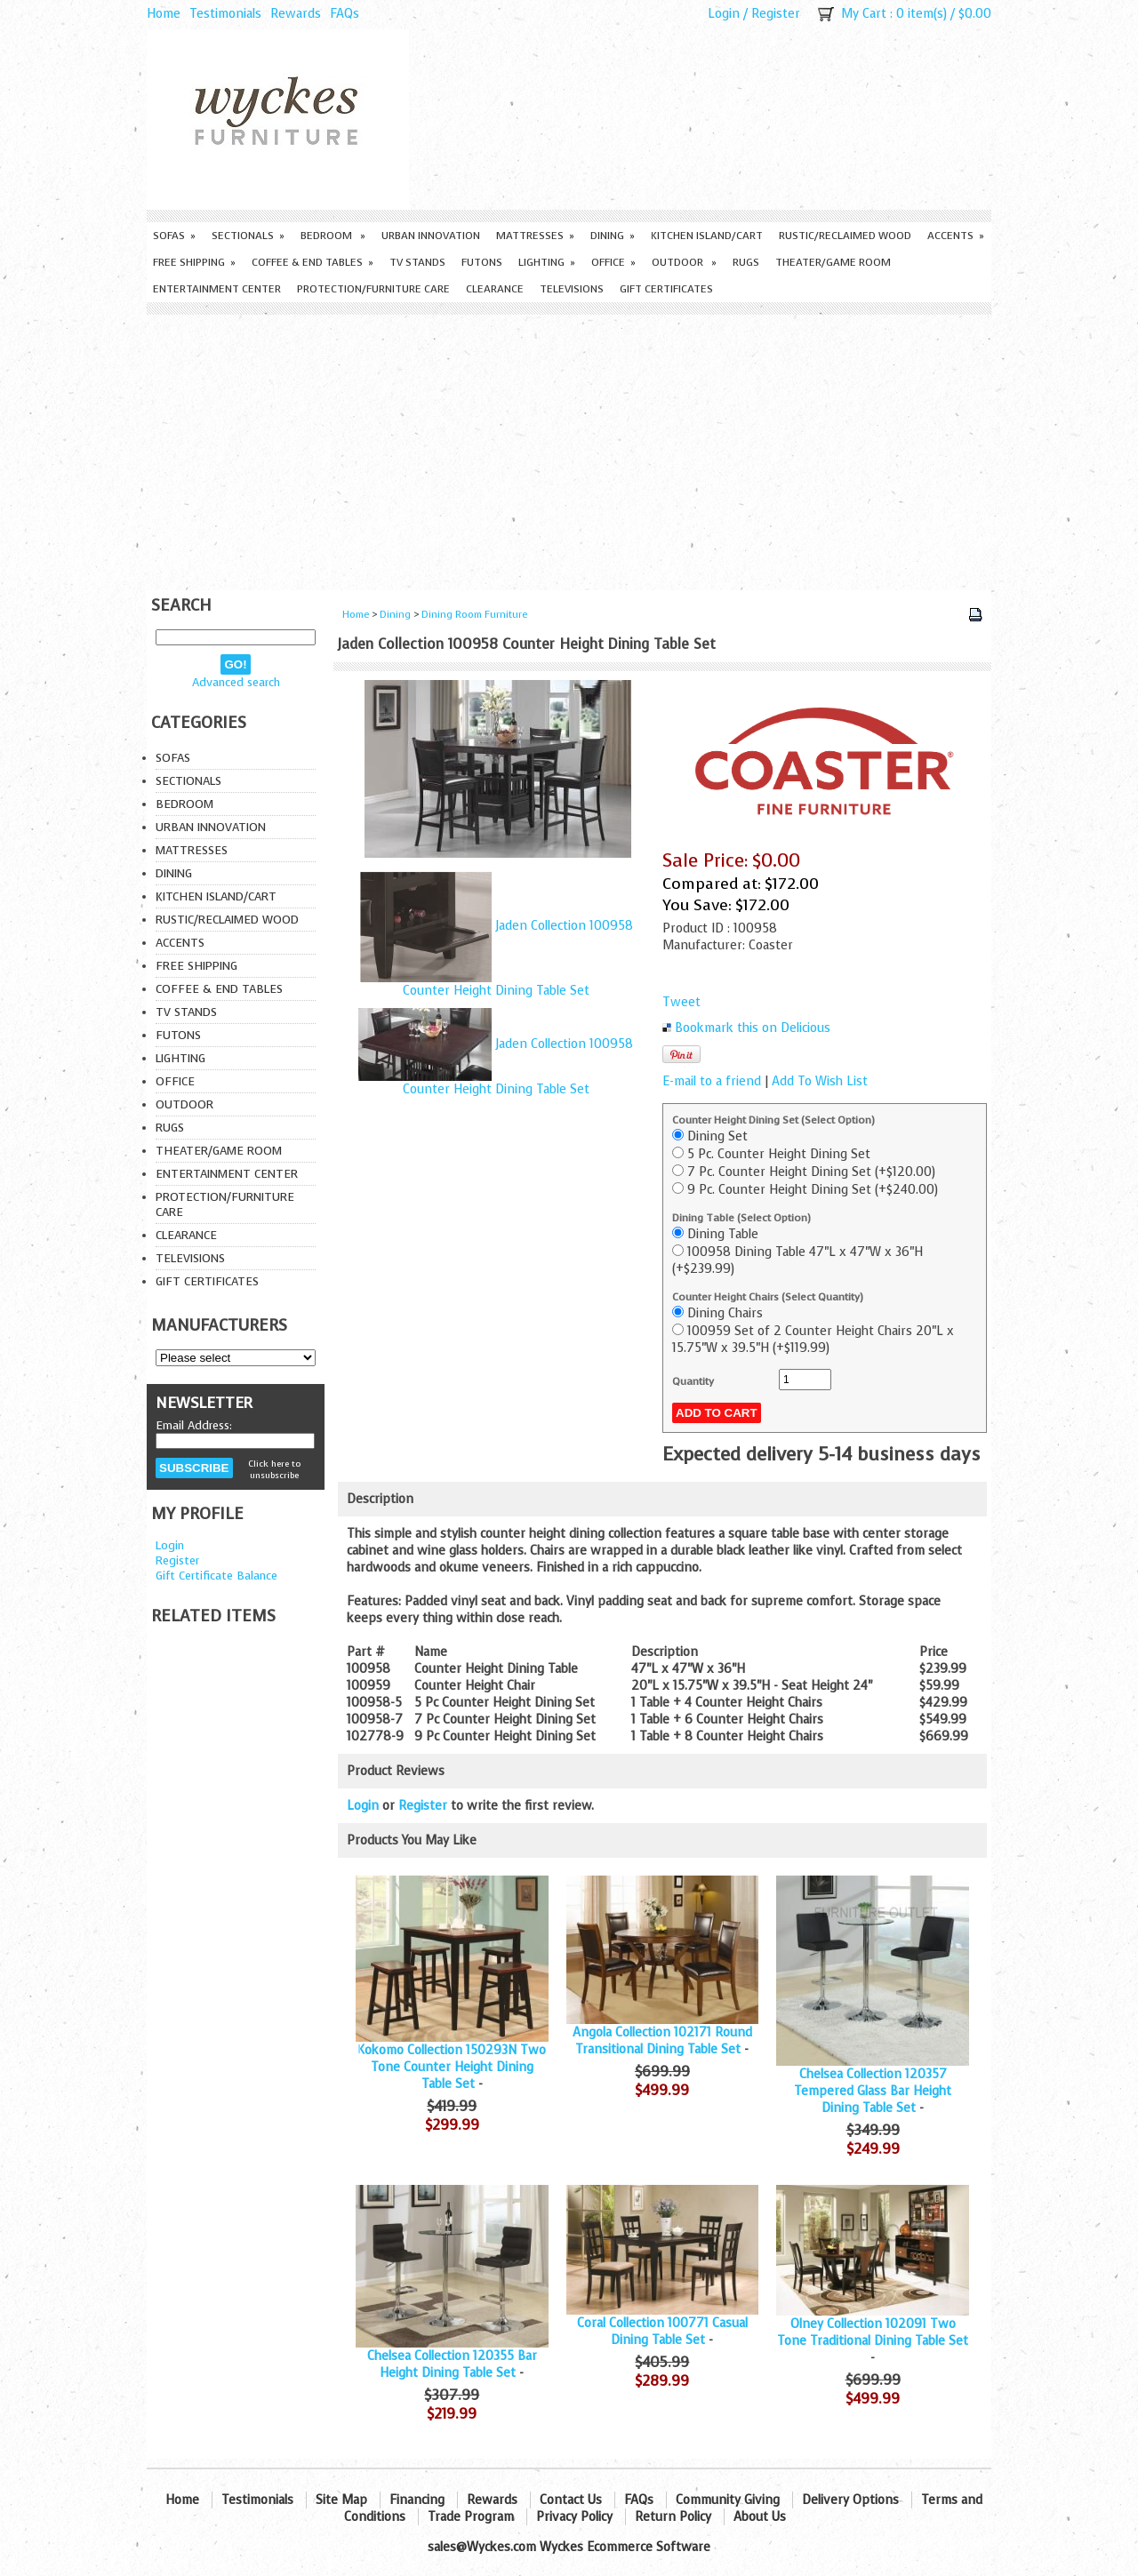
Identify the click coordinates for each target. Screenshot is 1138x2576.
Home (163, 13)
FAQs (344, 13)
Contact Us (571, 2500)
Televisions (572, 289)
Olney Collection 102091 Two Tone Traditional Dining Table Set (872, 2332)
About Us (759, 2516)
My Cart (863, 13)
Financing (417, 2500)
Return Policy (673, 2516)
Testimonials (225, 13)
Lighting (546, 262)
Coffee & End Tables (312, 262)
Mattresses (535, 235)
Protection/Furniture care (373, 289)
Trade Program (471, 2516)
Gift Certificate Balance (216, 1575)
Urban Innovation (430, 235)
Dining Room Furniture (474, 614)
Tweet (681, 1002)
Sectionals (248, 235)
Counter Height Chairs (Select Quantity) (767, 1297)
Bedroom (333, 235)
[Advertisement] (569, 448)
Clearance (495, 289)
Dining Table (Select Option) (741, 1218)
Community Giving (728, 2500)
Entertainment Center (217, 289)
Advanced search (236, 682)
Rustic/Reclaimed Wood (845, 235)
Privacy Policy (574, 2516)
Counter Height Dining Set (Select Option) (773, 1120)
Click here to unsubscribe (274, 1469)
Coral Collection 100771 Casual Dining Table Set (662, 2331)
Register (775, 13)
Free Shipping (194, 262)
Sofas (174, 235)
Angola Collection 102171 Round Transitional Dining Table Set (662, 2041)
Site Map (341, 2500)
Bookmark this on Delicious (752, 1028)
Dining (612, 235)
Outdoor (684, 262)
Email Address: (194, 1425)
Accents (955, 235)
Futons (481, 262)
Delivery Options (850, 2500)
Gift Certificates (666, 289)
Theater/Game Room (833, 262)
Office (613, 262)
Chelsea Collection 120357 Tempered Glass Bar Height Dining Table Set (872, 2091)
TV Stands (417, 262)
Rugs (746, 262)
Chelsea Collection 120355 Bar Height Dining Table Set (452, 2364)
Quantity (693, 1381)
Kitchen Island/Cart (707, 235)
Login (724, 13)
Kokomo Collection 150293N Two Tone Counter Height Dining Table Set (451, 2067)
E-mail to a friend (711, 1081)
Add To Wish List (820, 1081)
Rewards (295, 13)
